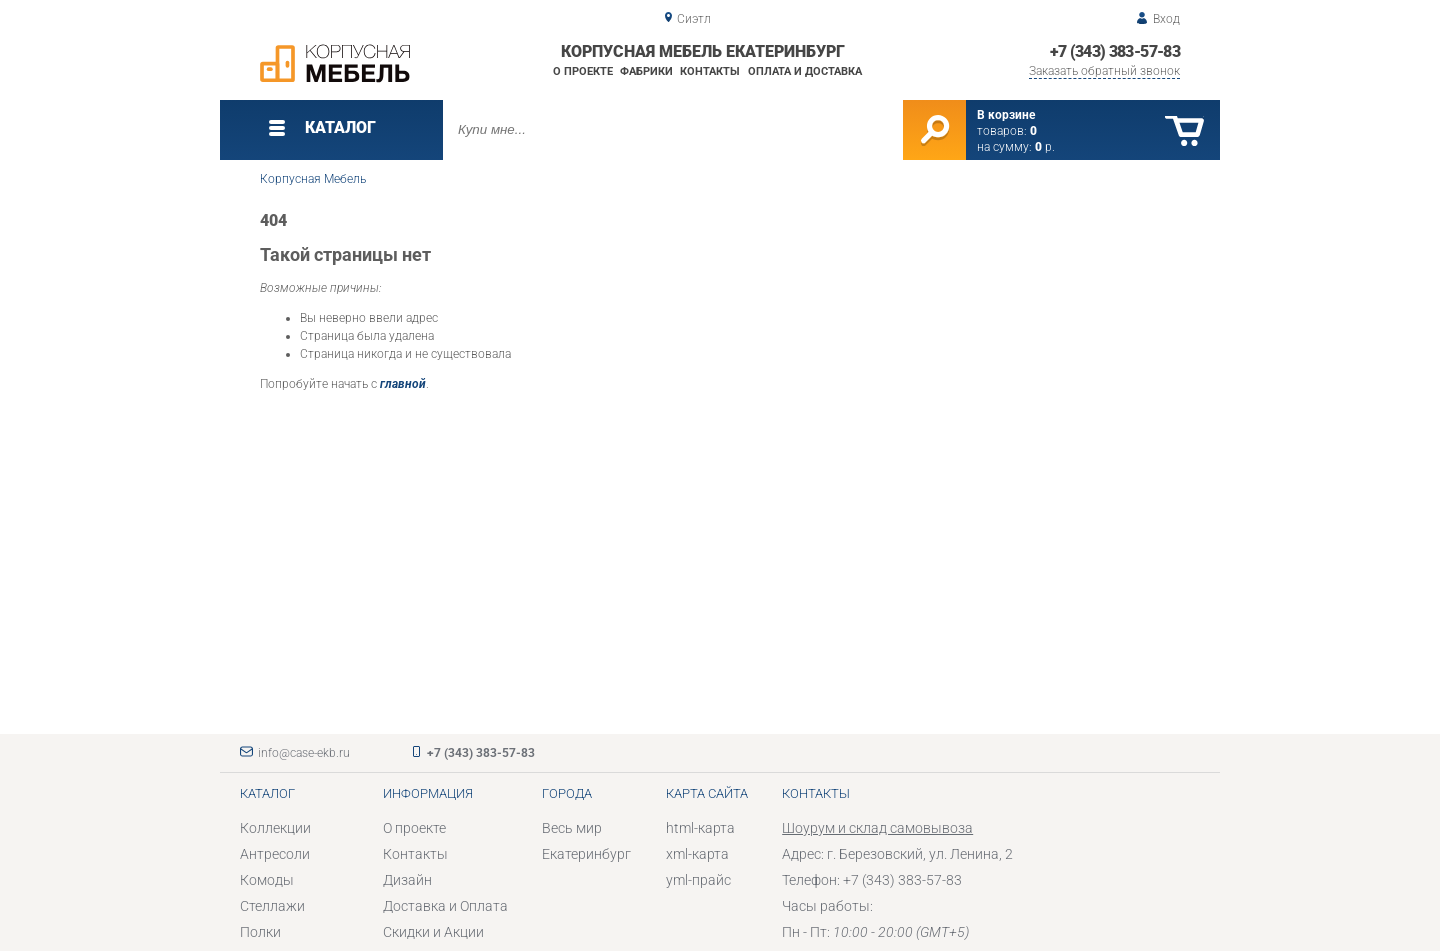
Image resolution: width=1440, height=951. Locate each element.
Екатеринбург (586, 854)
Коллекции (275, 828)
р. (1045, 147)
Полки (260, 932)
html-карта (700, 828)
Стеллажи (272, 906)
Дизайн (407, 880)
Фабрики (646, 71)
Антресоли (275, 854)
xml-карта (697, 854)
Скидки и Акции (433, 932)
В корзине (1006, 115)
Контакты (710, 71)
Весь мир (572, 828)
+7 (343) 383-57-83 (1115, 51)
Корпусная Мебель (313, 179)
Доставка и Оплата (445, 906)
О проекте (583, 71)
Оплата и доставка (805, 71)
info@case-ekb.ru (304, 753)
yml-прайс (698, 880)
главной (403, 384)
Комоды (267, 880)
